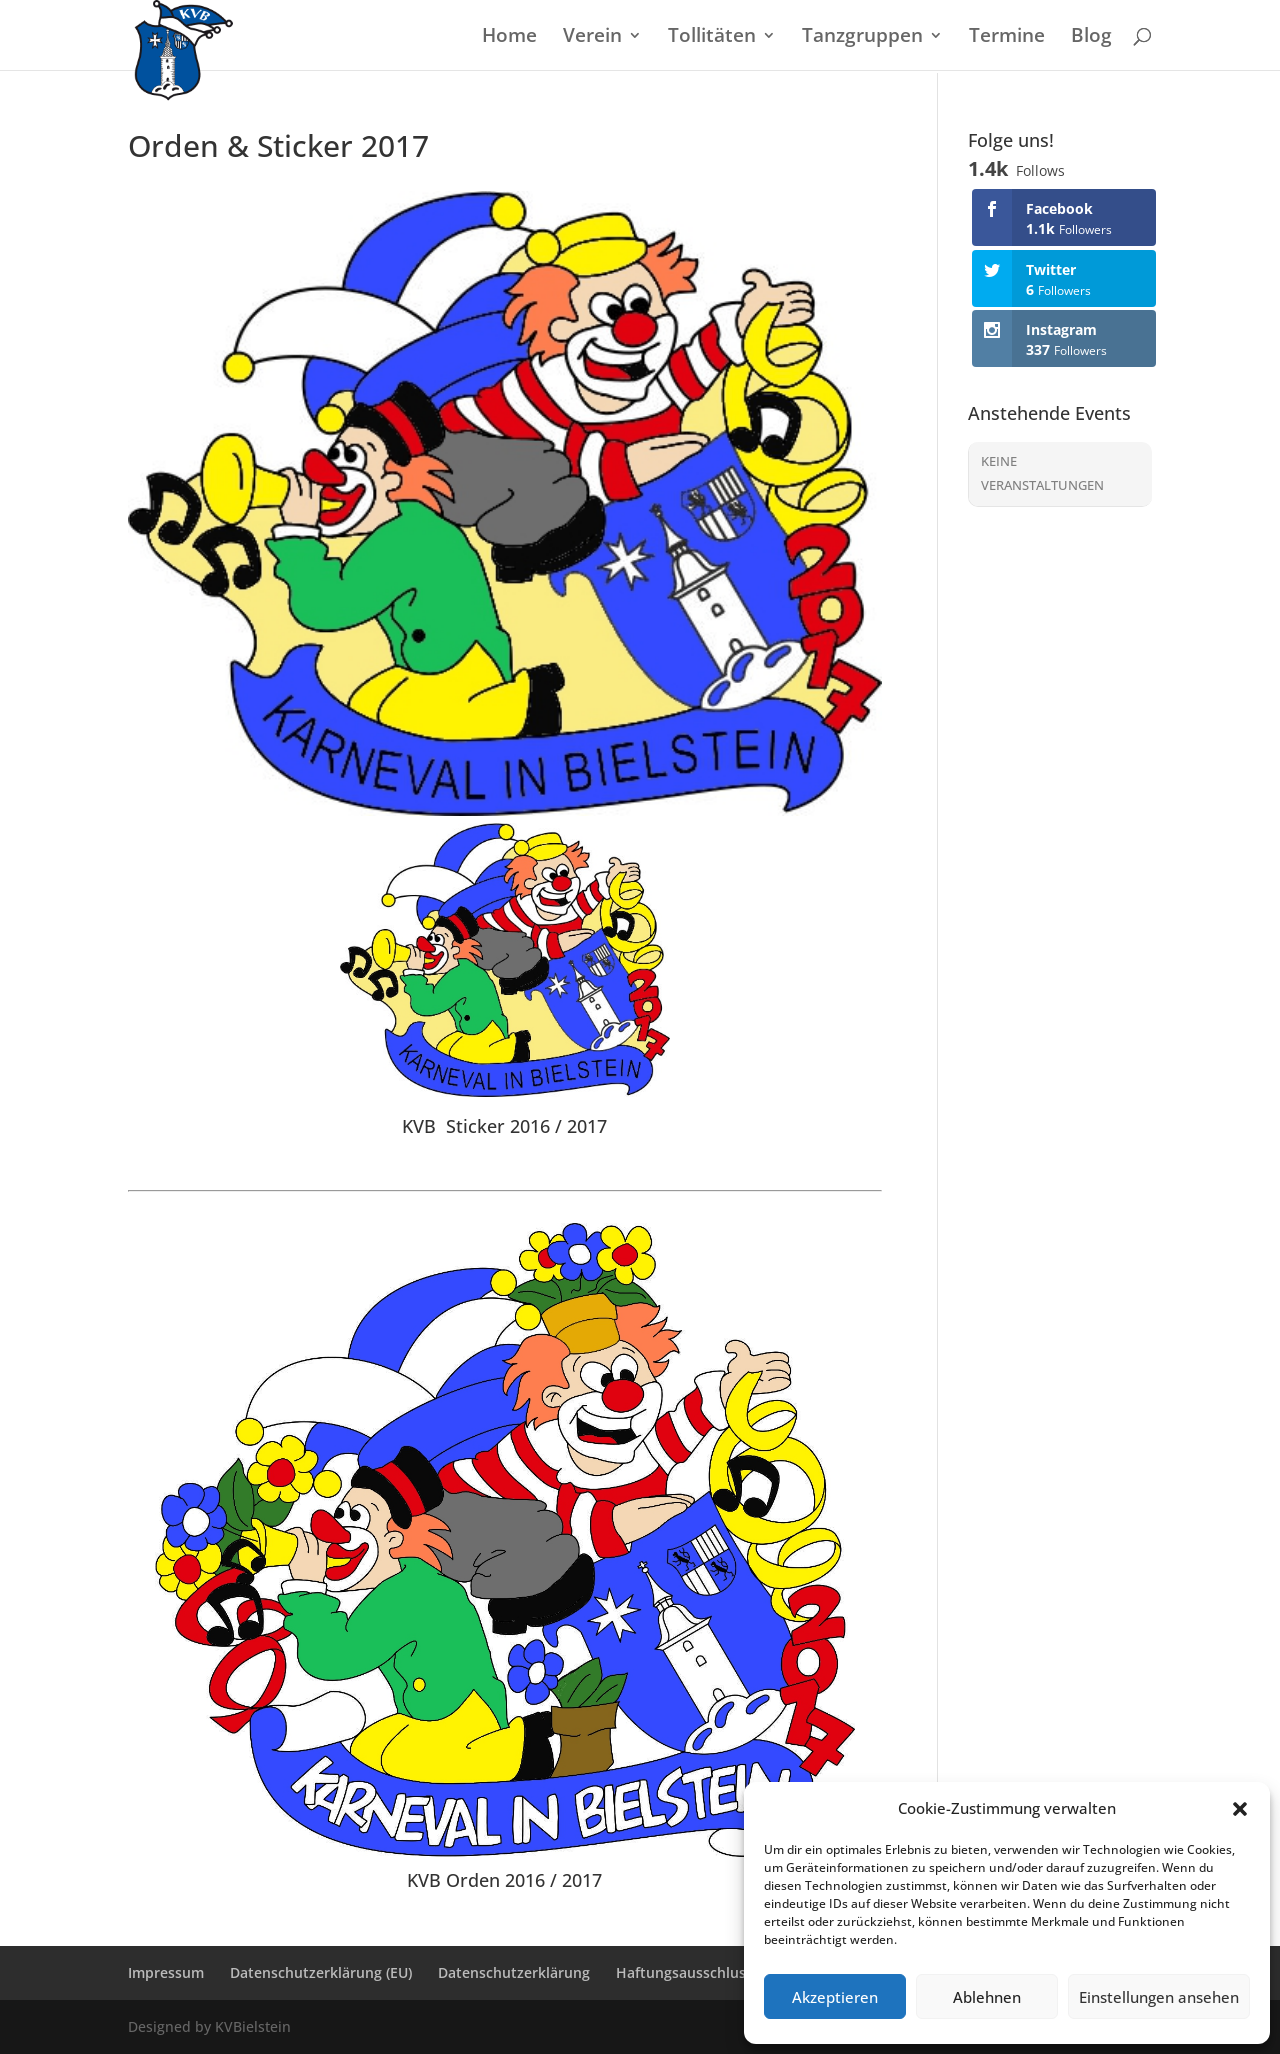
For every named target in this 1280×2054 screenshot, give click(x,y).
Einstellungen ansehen (1159, 1997)
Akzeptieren (835, 1997)
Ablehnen (987, 1997)
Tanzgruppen (862, 38)
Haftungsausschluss (684, 1972)
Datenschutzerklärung (514, 1972)
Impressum (166, 1972)
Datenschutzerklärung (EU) (321, 1972)
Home (509, 38)
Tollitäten (712, 38)
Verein (592, 38)
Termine (1007, 38)
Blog (1091, 38)
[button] (1240, 1809)
